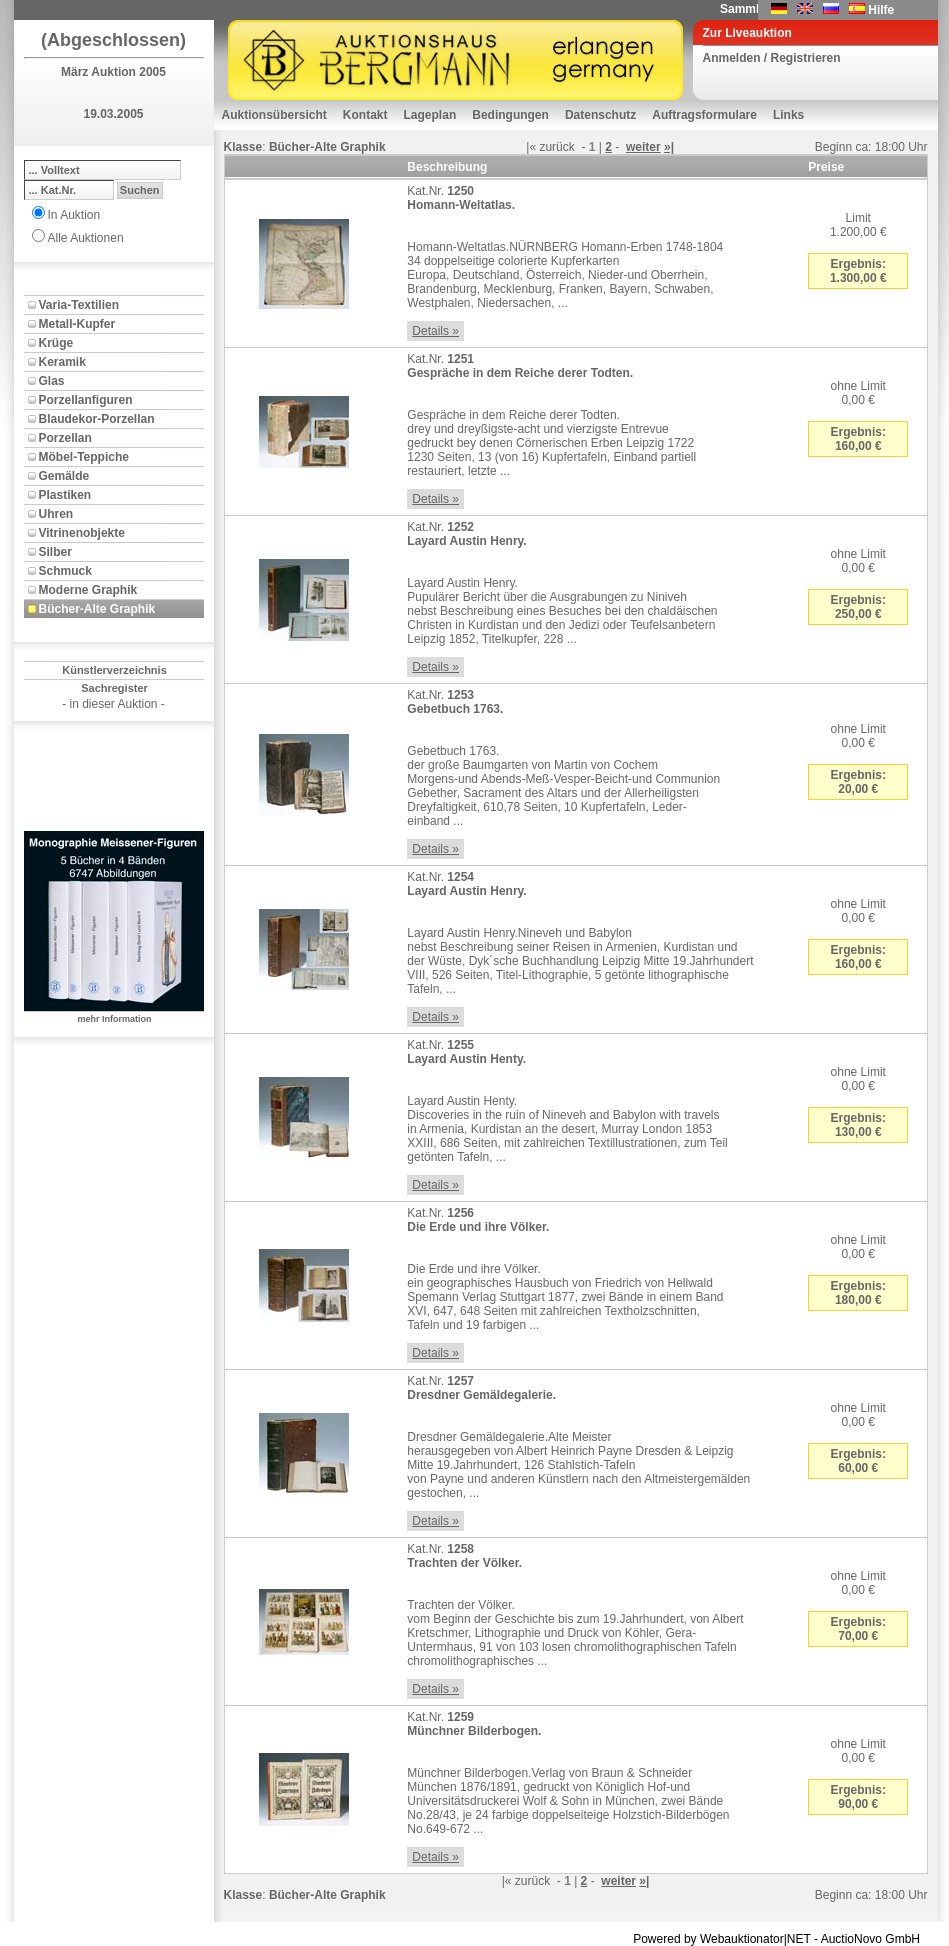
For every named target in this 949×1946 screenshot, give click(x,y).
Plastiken (65, 495)
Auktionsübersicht (274, 115)
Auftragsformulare (704, 115)
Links (788, 115)
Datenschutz (600, 115)
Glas (52, 381)
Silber (55, 552)
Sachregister (114, 688)
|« (531, 147)
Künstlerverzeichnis (114, 670)
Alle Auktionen (86, 238)
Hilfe (881, 10)
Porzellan (65, 438)
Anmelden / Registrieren (772, 58)
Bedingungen (510, 115)
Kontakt (365, 115)
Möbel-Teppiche (84, 457)
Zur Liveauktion (747, 33)
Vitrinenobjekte (82, 533)
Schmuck (65, 571)
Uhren (56, 514)
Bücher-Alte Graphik (97, 609)
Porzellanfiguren (86, 400)
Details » (435, 331)
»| (669, 147)
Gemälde (64, 476)
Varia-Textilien (79, 305)
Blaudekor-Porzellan (97, 419)
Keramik (62, 362)
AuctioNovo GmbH (870, 1939)
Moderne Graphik (88, 590)
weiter (643, 147)
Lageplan (430, 115)
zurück (556, 147)
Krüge (56, 343)
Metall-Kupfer (77, 324)
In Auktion (74, 215)
